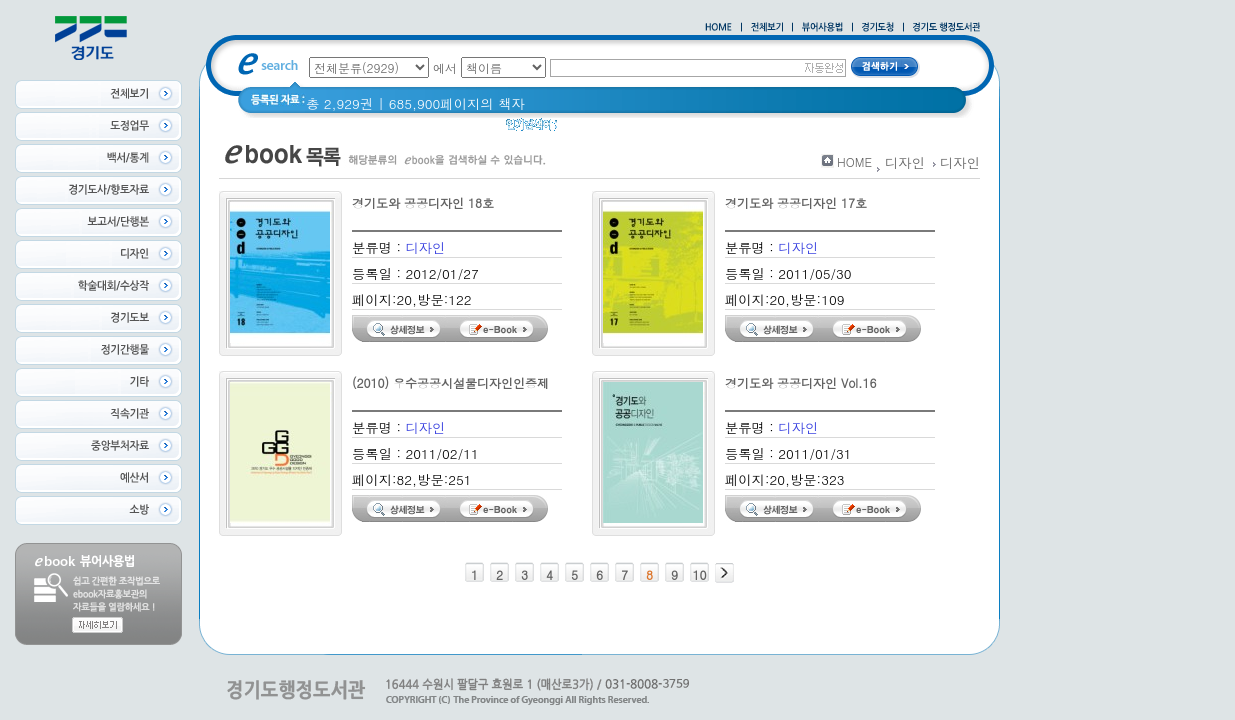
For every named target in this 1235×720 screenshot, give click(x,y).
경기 (583, 129)
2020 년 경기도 (714, 129)
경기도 (632, 129)
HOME (854, 161)
